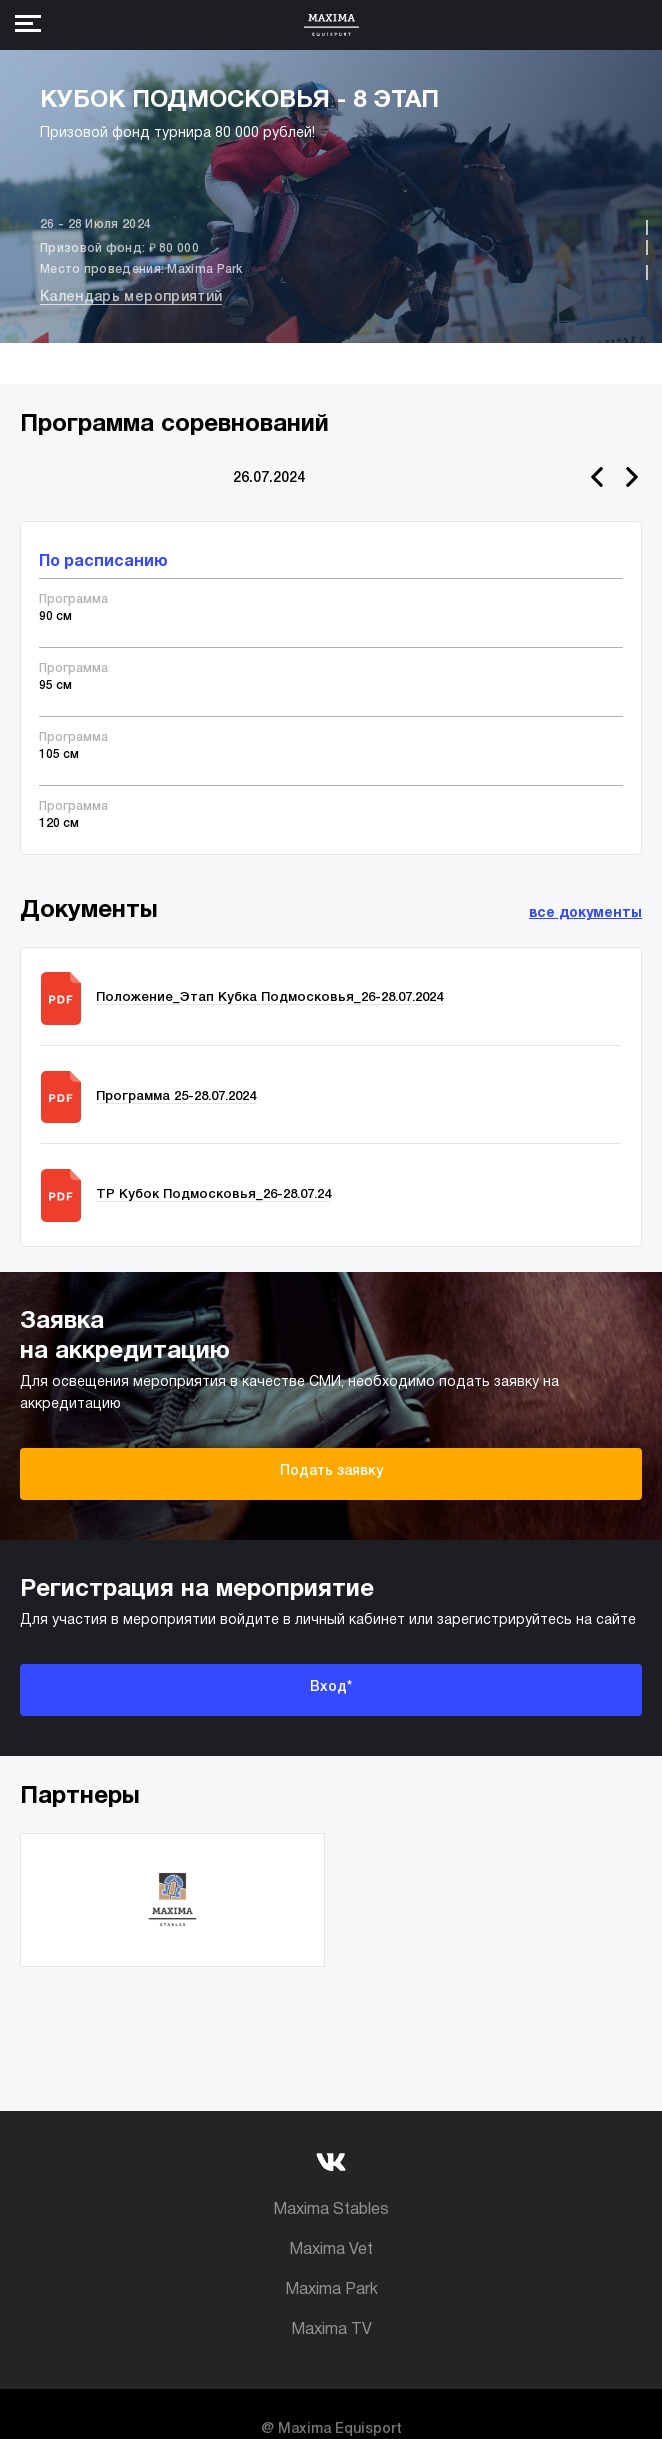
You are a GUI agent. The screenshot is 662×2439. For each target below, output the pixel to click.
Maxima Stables (331, 2210)
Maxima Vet (331, 2250)
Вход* (331, 1687)
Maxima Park (331, 2290)
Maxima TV (331, 2330)
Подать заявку (331, 1471)
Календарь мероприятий (131, 297)
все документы (585, 913)
